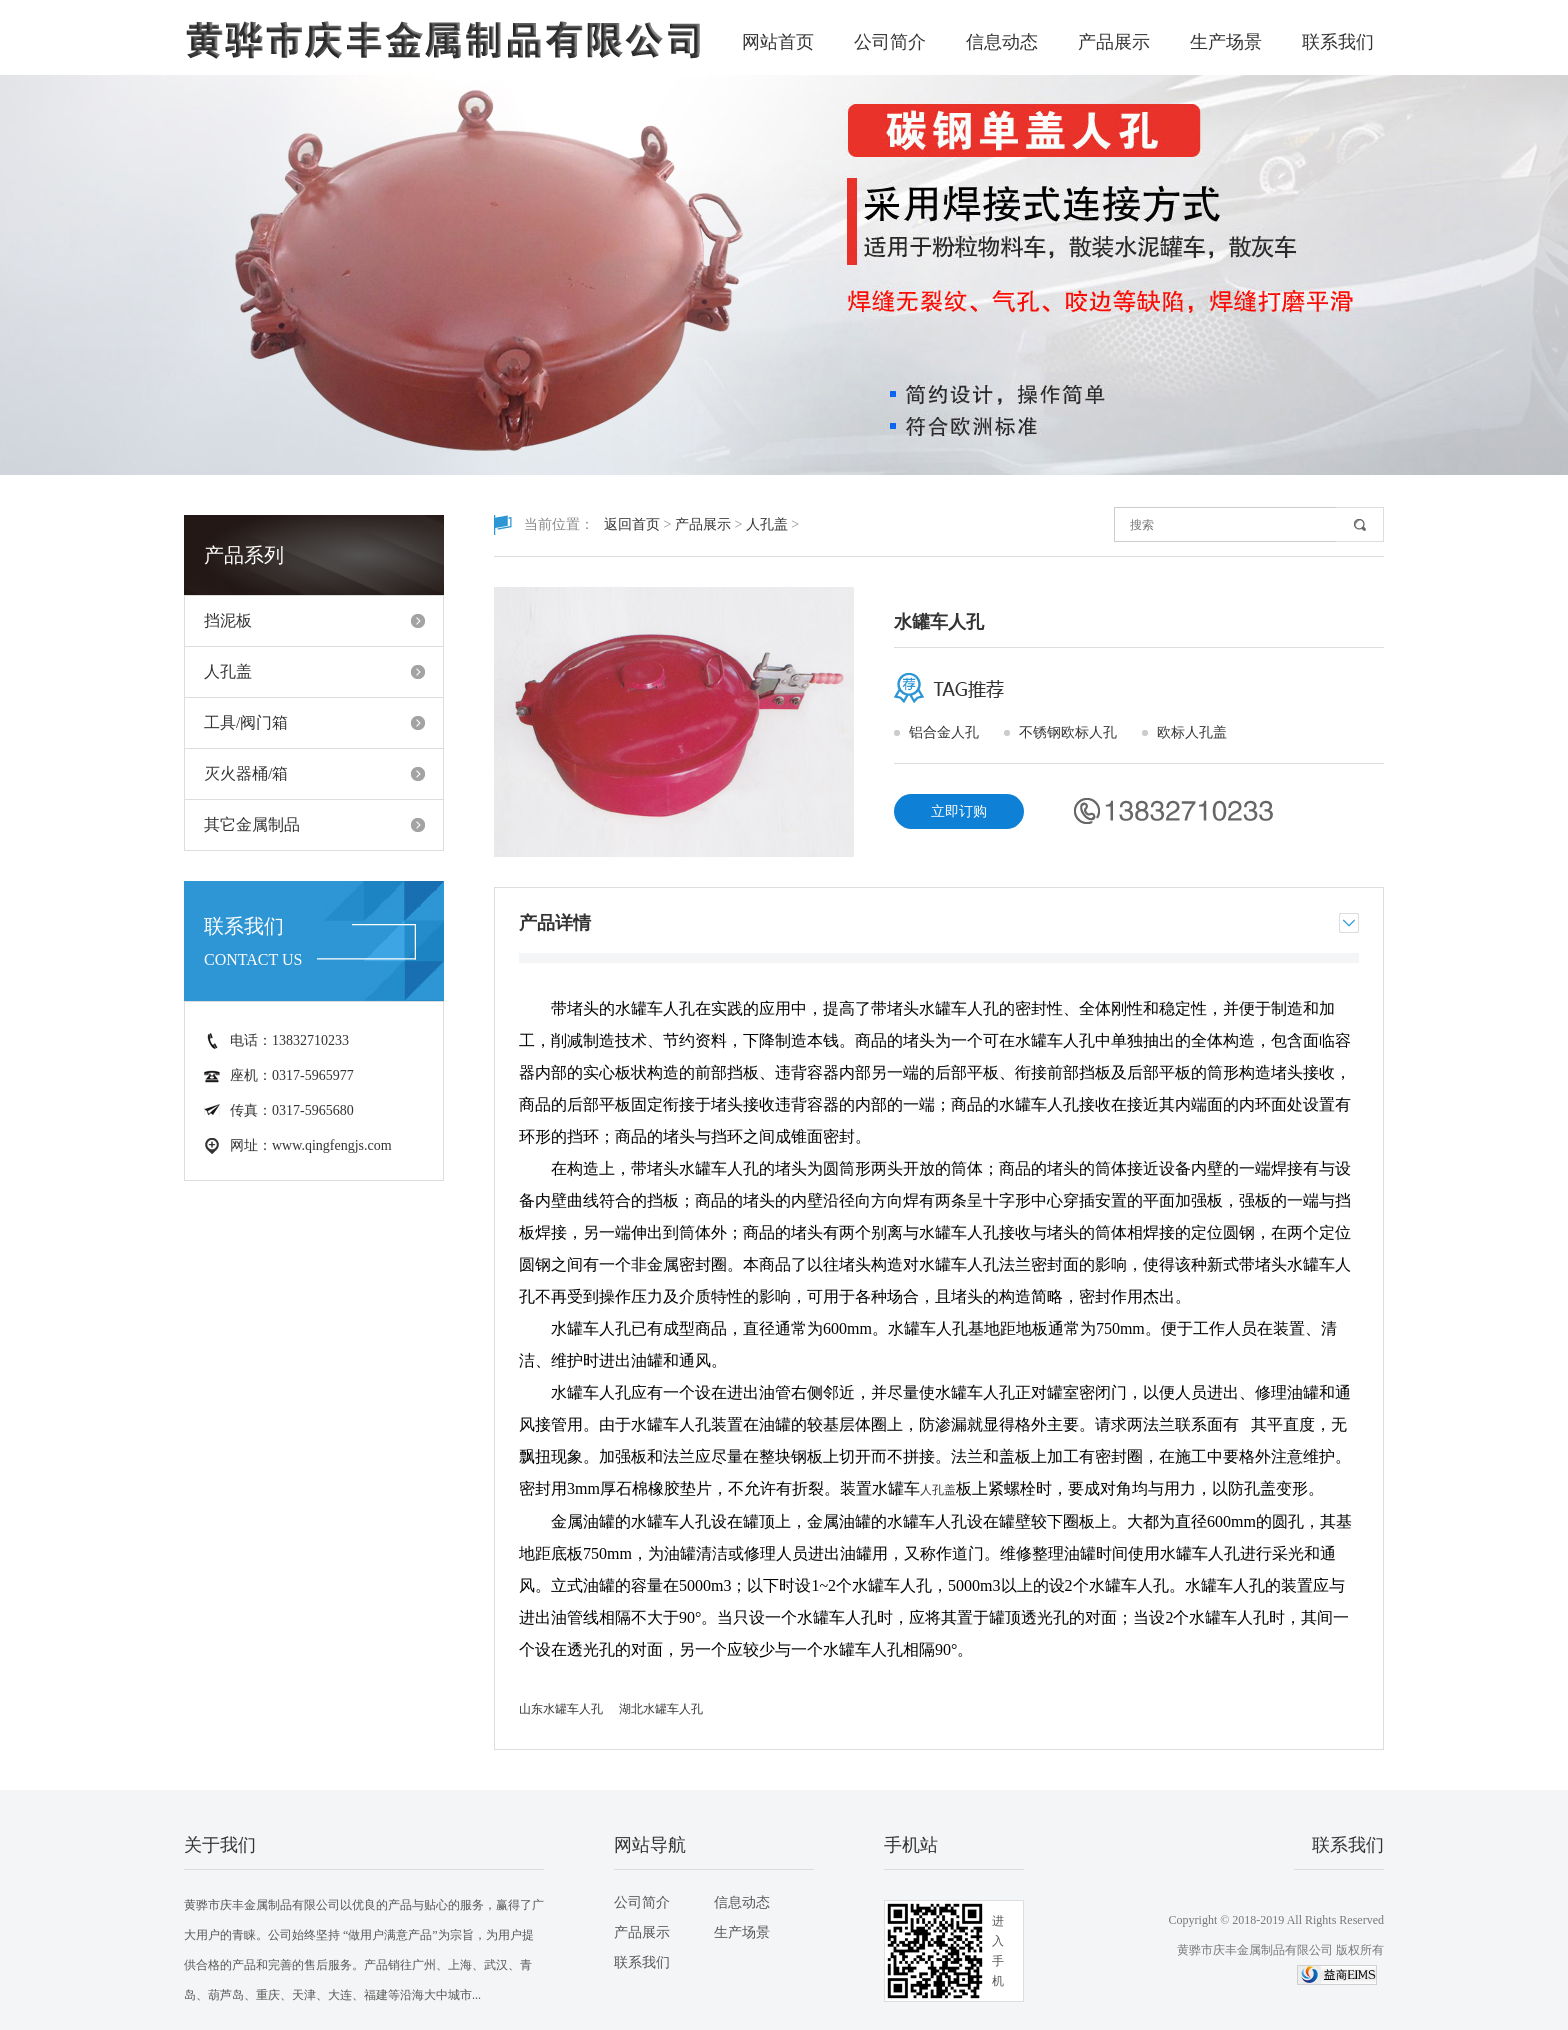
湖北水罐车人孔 (661, 1709)
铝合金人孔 (944, 732)
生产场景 (1226, 42)
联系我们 (1338, 42)
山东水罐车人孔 (561, 1709)
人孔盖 (228, 671)
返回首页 (632, 524)
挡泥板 (228, 620)
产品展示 (1114, 42)
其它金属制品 (252, 824)
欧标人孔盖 (1192, 732)
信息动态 (1002, 42)
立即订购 (959, 811)
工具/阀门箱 (246, 722)
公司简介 (890, 42)
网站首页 (778, 42)
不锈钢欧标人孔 (1068, 732)
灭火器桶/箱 (246, 773)
